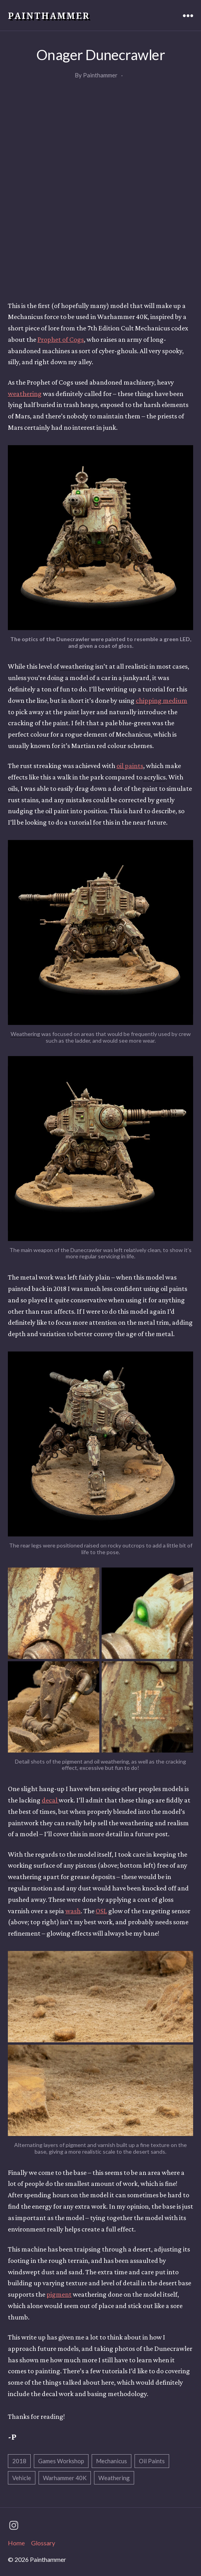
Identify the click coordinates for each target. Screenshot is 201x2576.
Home (16, 2543)
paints (129, 766)
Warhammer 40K (65, 2477)
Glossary (43, 2543)
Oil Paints (152, 2460)
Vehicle (21, 2477)
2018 (19, 2460)
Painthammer (49, 15)
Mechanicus (111, 2460)
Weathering (114, 2477)
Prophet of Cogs (60, 339)
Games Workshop (61, 2460)
